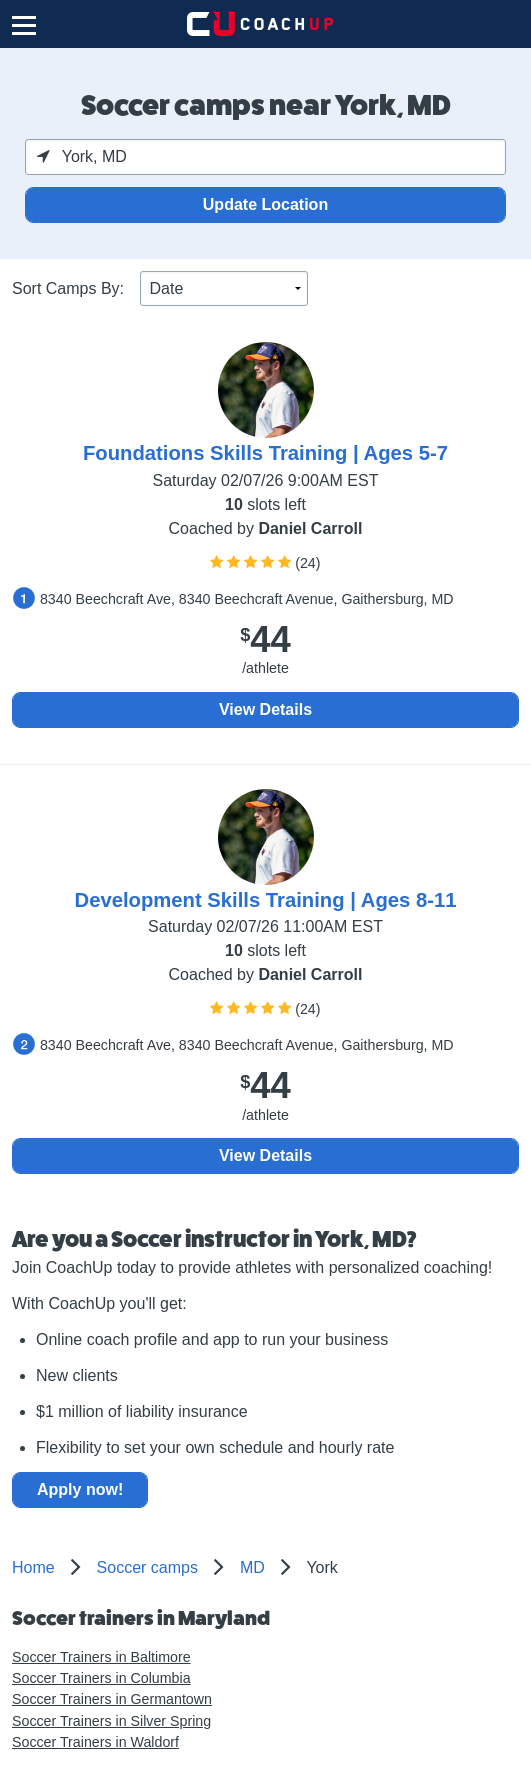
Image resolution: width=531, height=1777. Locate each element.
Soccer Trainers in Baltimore (101, 1657)
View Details (265, 709)
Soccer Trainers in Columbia (101, 1678)
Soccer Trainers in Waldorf (95, 1742)
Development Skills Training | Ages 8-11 (266, 900)
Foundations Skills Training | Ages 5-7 (265, 453)
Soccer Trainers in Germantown (112, 1699)
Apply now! (80, 1489)
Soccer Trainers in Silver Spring (111, 1721)
